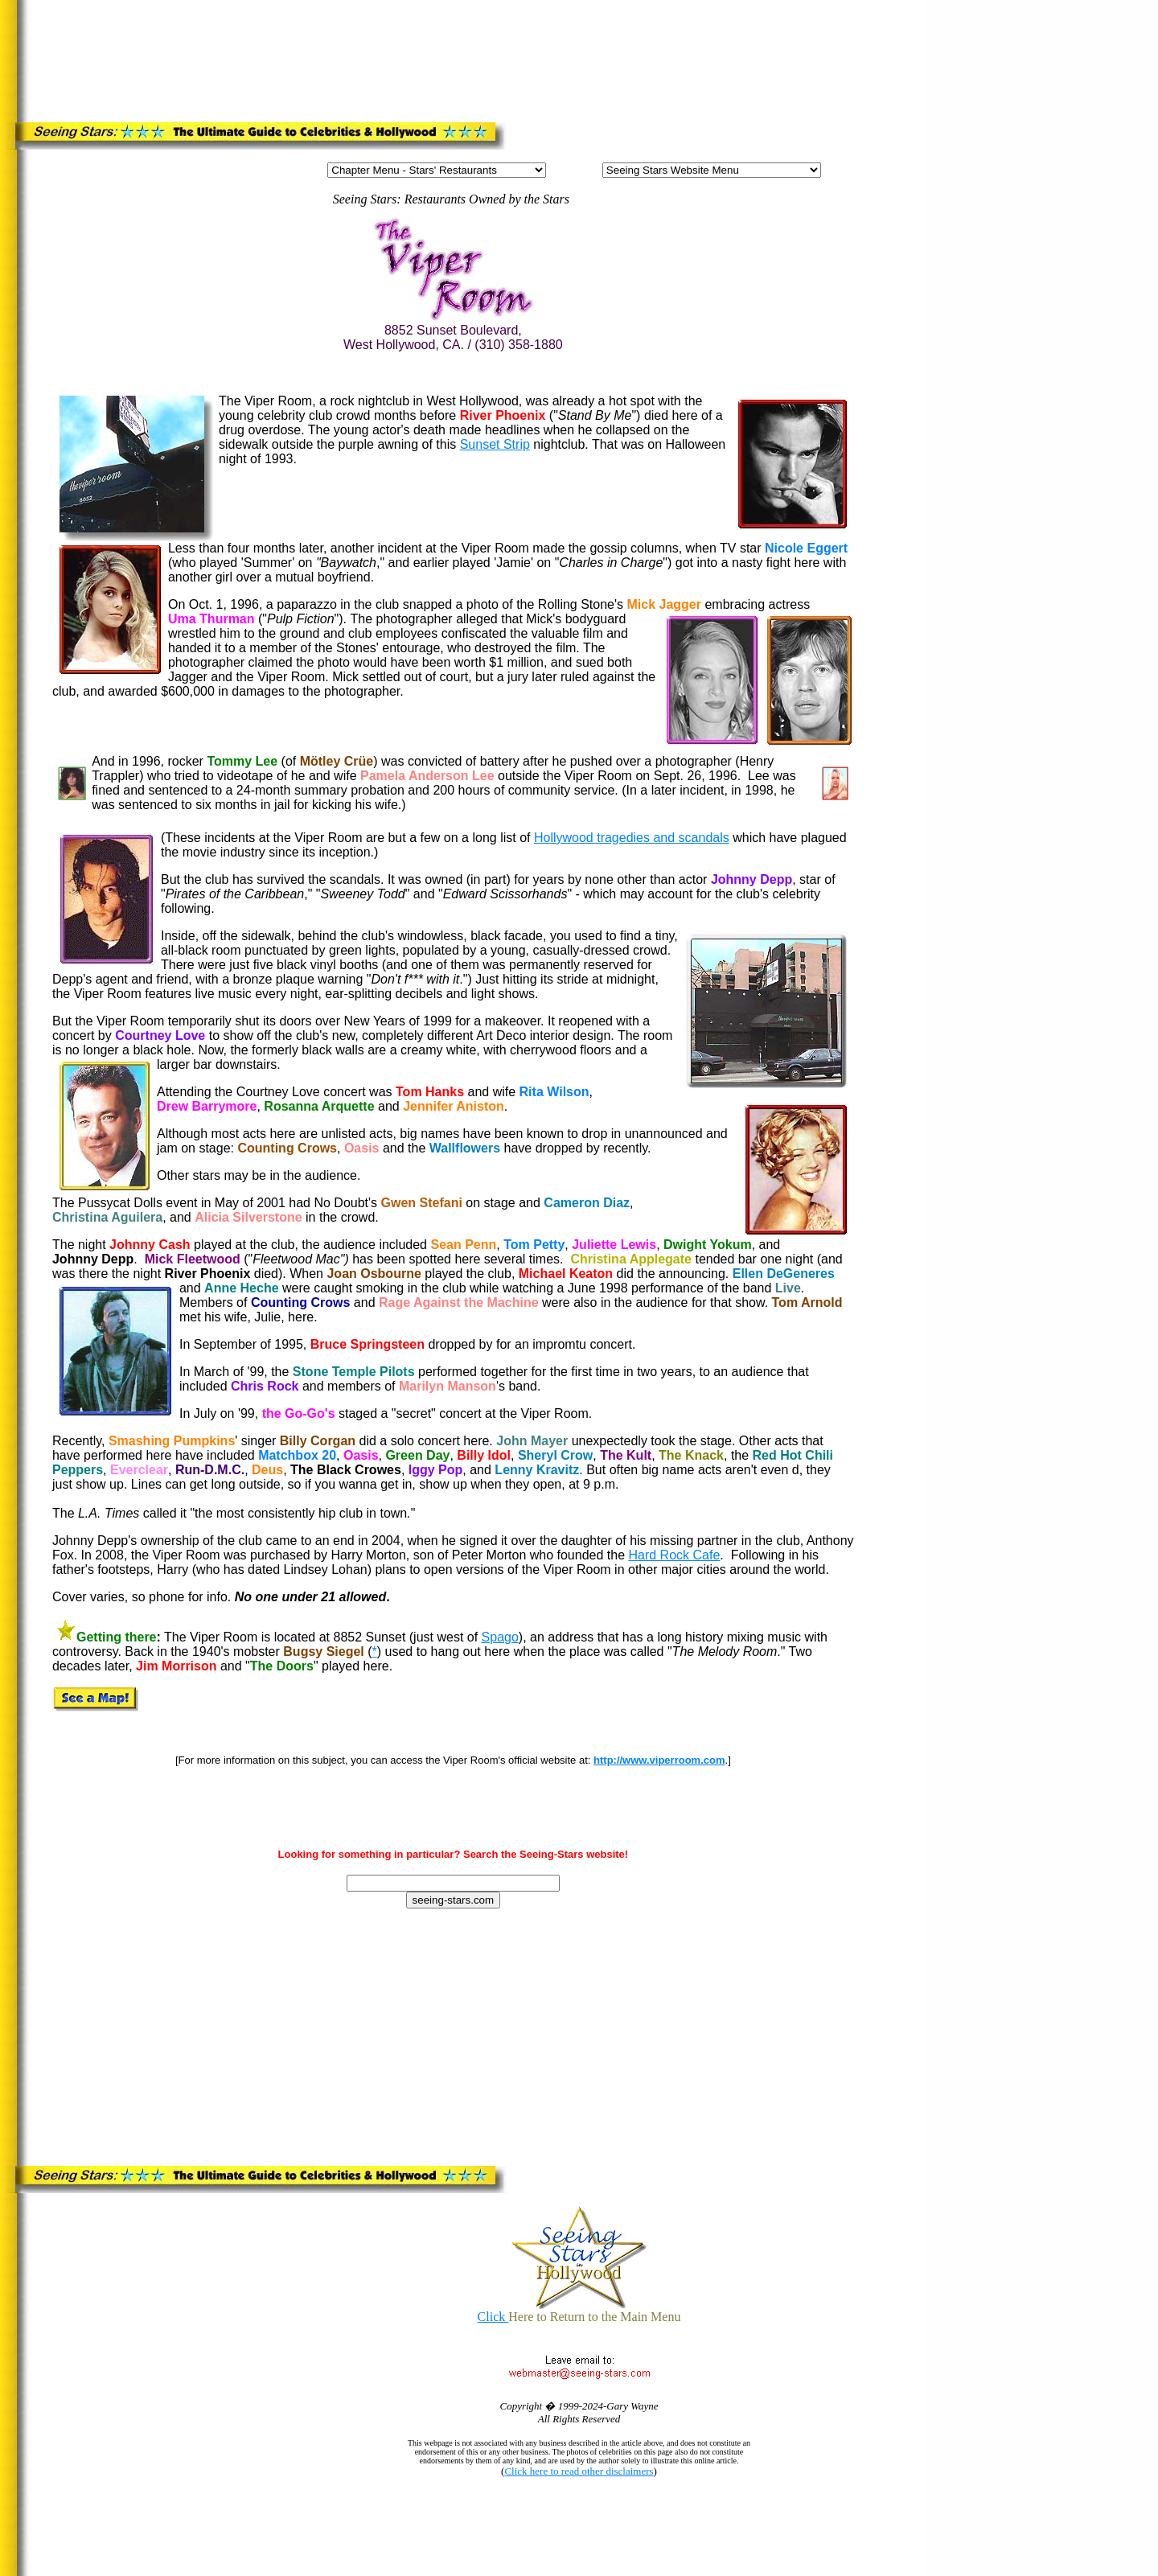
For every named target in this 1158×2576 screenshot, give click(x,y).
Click (493, 2316)
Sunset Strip (495, 444)
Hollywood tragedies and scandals (631, 837)
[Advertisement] (347, 58)
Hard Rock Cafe (674, 1555)
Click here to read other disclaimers (578, 2471)
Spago (500, 1637)
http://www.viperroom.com (659, 1760)
